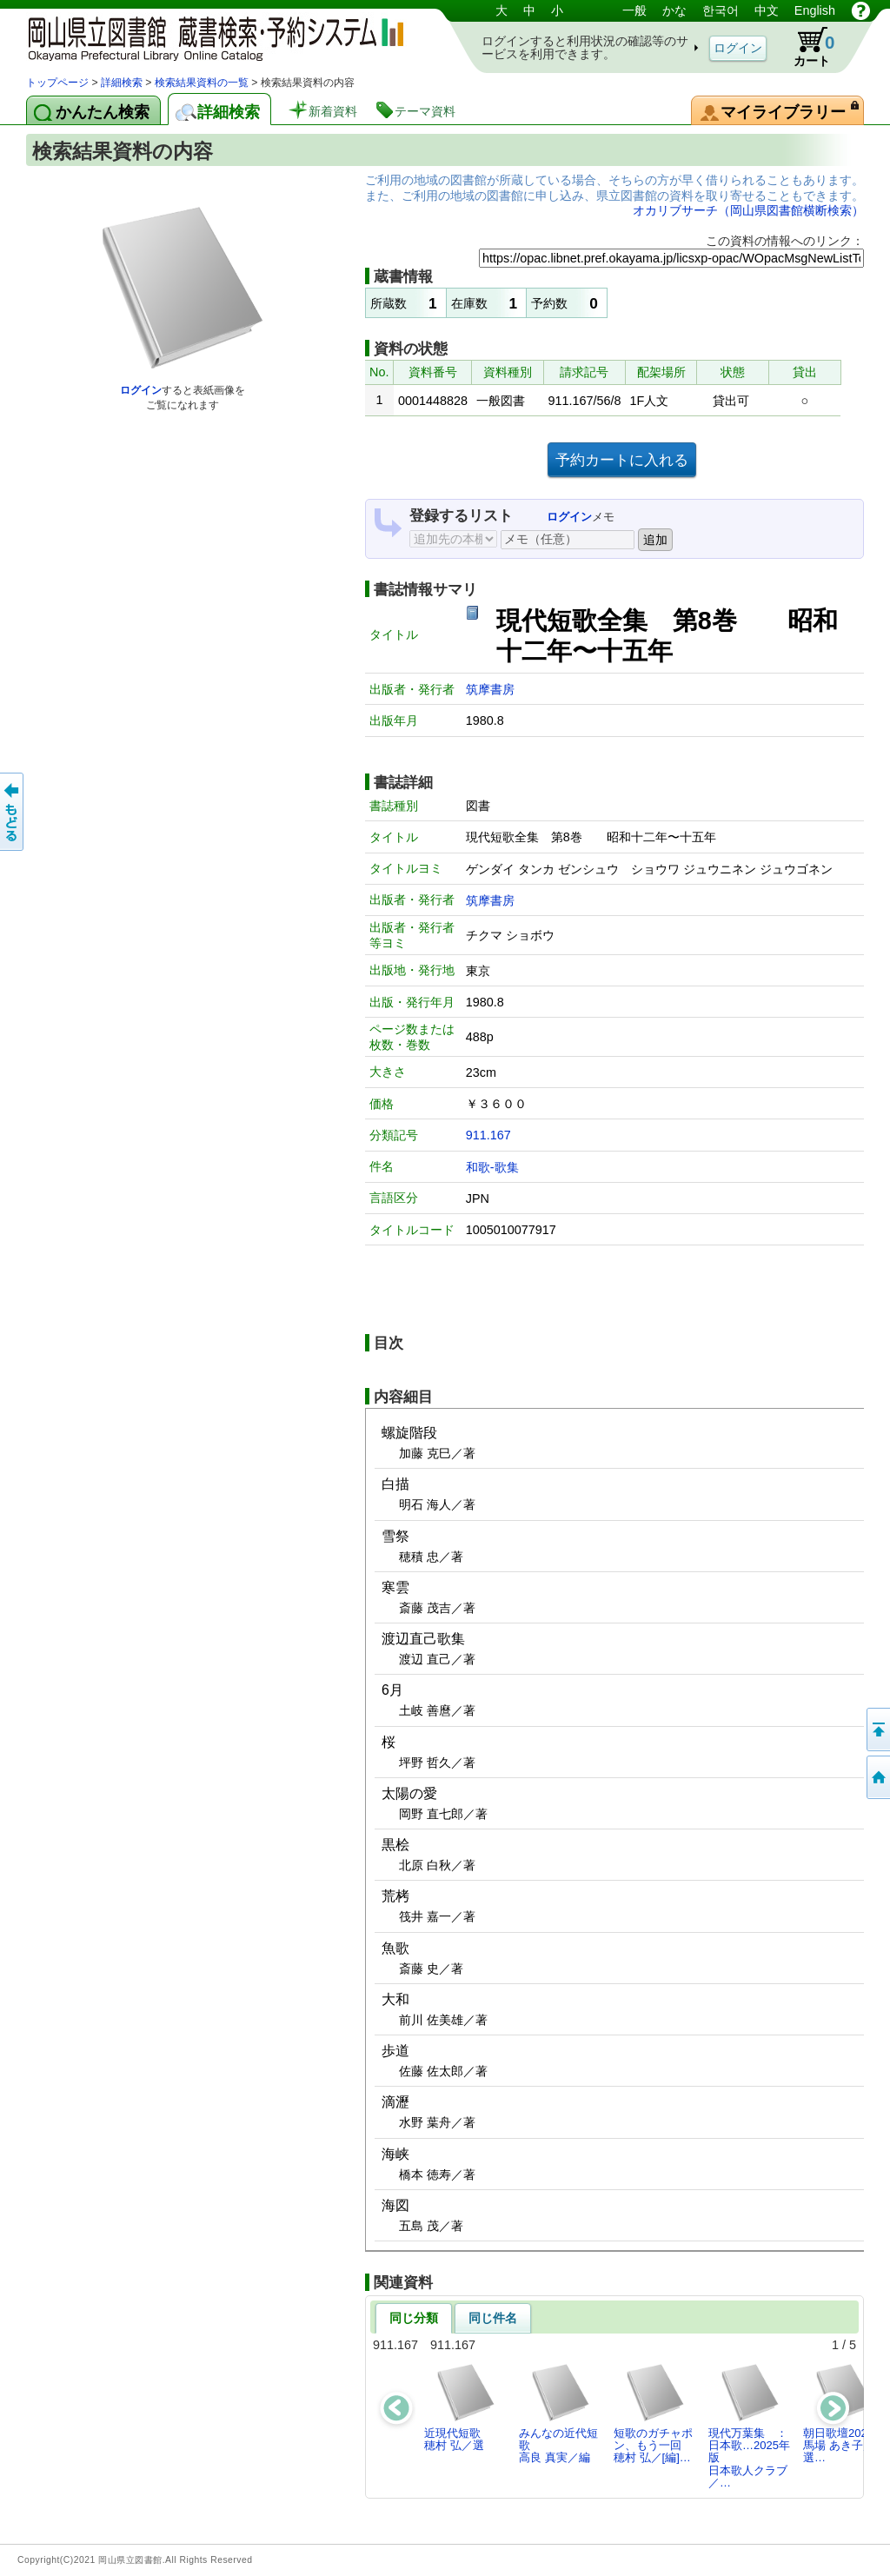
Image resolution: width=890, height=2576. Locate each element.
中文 (766, 10)
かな (674, 10)
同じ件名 (492, 2318)
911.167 (488, 1135)
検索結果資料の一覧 (202, 82)
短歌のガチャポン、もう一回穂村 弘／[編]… (653, 2413)
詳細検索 (122, 82)
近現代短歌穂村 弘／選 (460, 2407)
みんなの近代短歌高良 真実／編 (558, 2413)
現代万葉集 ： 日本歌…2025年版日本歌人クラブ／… (752, 2425)
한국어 (720, 10)
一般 (634, 10)
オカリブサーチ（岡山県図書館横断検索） (748, 210)
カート (805, 47)
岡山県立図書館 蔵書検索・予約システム (208, 37)
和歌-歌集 (492, 1167)
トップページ (57, 82)
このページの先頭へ (877, 1729)
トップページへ (877, 1777)
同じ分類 (413, 2318)
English (814, 10)
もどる (13, 812)
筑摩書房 (490, 689)
